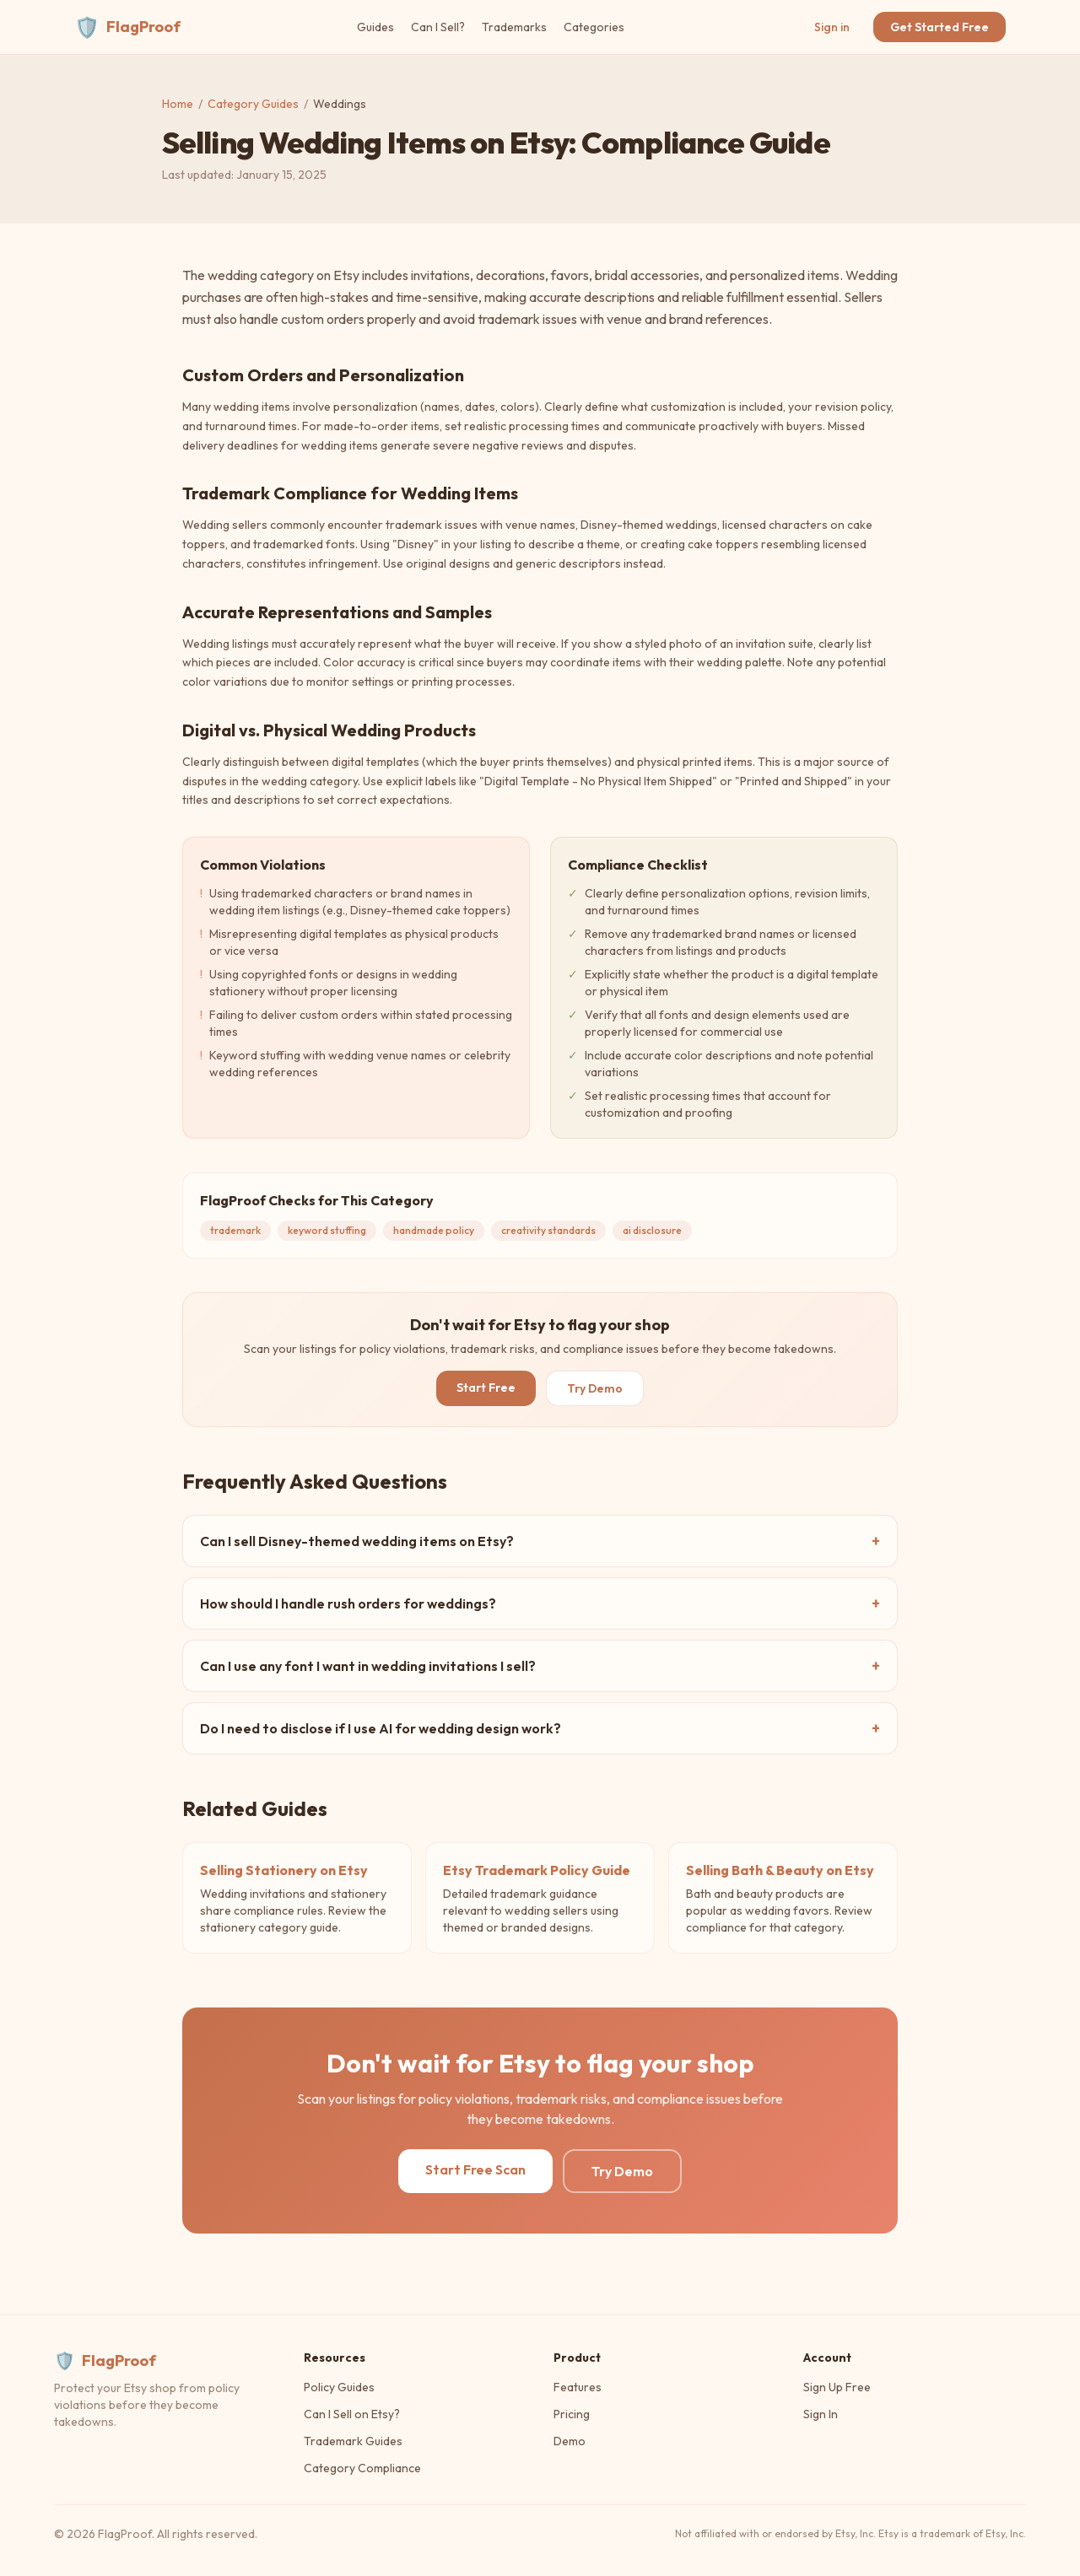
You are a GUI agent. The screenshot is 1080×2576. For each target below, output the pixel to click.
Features (578, 2387)
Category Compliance (362, 2468)
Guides (375, 27)
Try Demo (595, 1388)
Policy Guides (339, 2387)
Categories (594, 27)
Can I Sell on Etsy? (352, 2414)
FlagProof (127, 26)
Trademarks (514, 27)
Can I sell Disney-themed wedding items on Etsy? (540, 1541)
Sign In (820, 2414)
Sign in (832, 27)
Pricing (572, 2414)
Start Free (486, 1387)
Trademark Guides (353, 2441)
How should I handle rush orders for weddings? (540, 1603)
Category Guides (253, 103)
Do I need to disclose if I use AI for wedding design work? (540, 1728)
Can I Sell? (438, 27)
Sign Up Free (837, 2387)
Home (177, 103)
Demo (570, 2441)
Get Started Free (939, 27)
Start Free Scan (475, 2169)
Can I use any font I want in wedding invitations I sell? (540, 1666)
